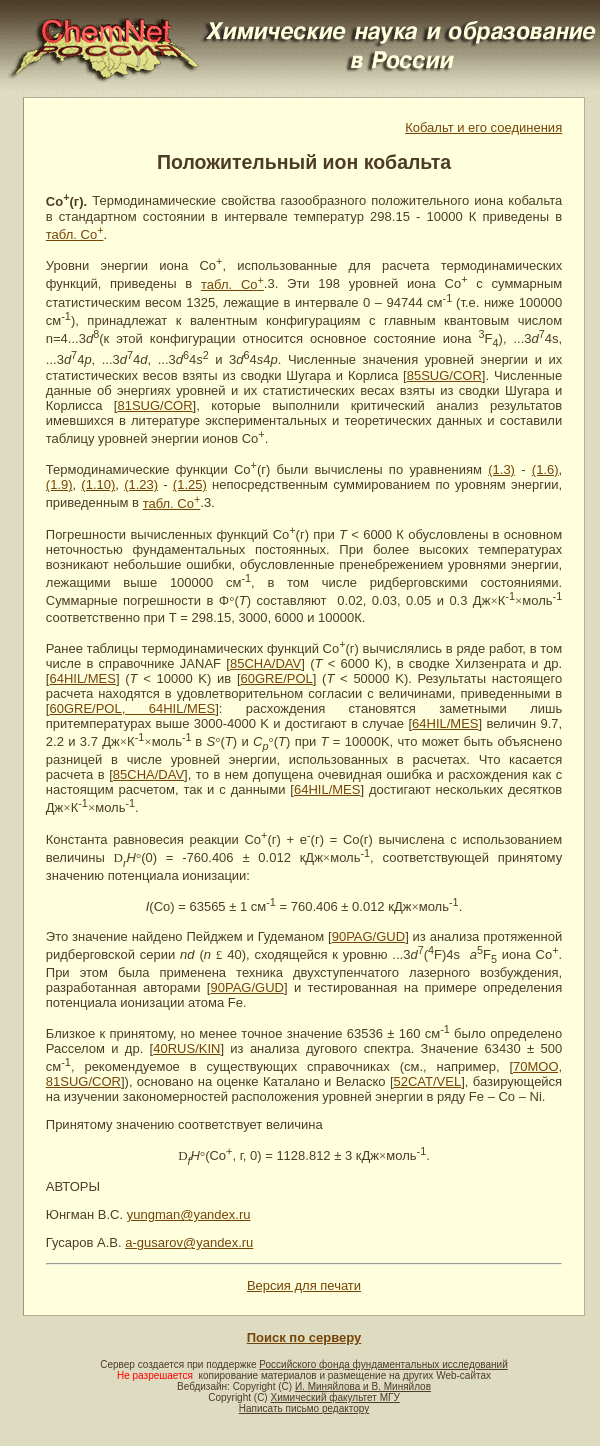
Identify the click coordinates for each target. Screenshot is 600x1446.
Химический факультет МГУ (334, 1397)
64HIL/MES (82, 678)
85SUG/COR (444, 375)
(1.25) (190, 484)
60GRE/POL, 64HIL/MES (132, 708)
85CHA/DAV (265, 663)
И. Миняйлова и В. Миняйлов (363, 1386)
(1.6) (545, 469)
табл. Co (75, 234)
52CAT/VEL (428, 1081)
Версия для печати (304, 1285)
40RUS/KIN (186, 1048)
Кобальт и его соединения (483, 127)
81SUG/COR (154, 405)
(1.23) (141, 484)
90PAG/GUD (368, 936)
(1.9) (59, 484)
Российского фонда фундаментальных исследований (383, 1364)
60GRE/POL (277, 678)
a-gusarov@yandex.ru (189, 1242)
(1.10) (98, 484)
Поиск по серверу (304, 1337)
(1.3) (501, 469)
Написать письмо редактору (304, 1408)
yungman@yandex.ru (189, 1214)
